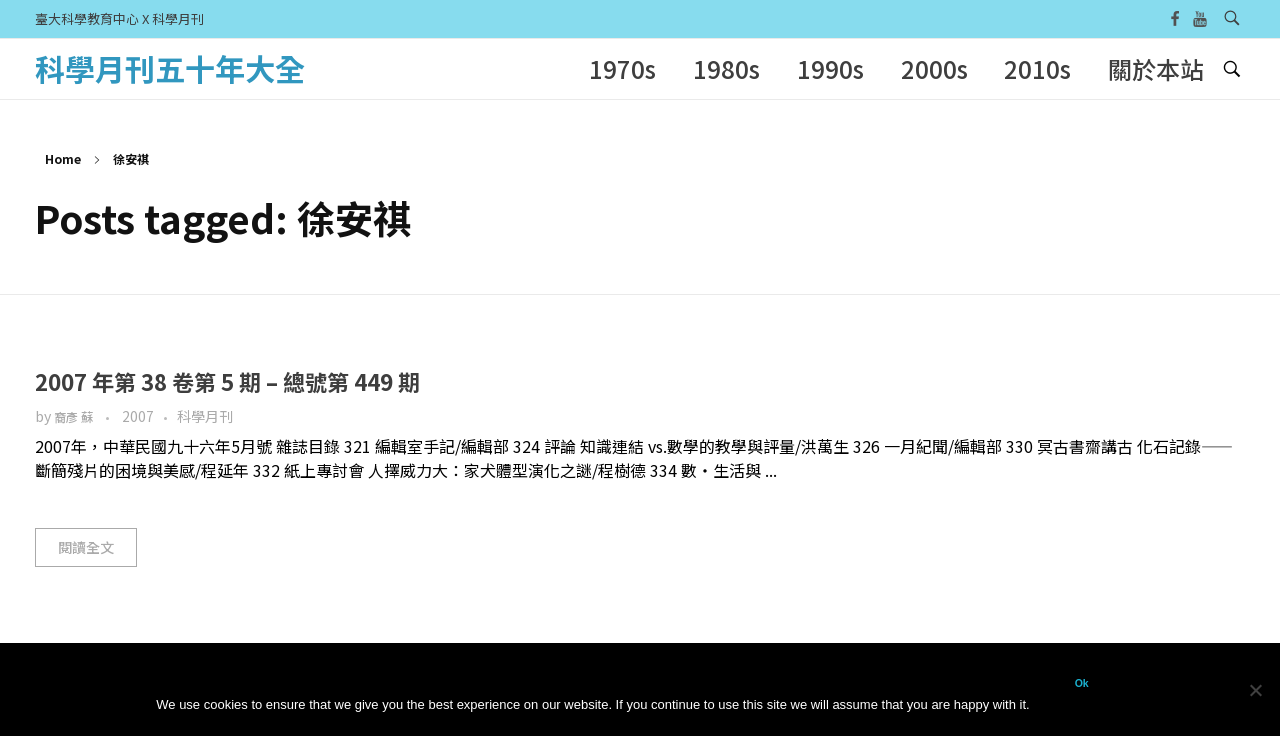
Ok (1082, 683)
